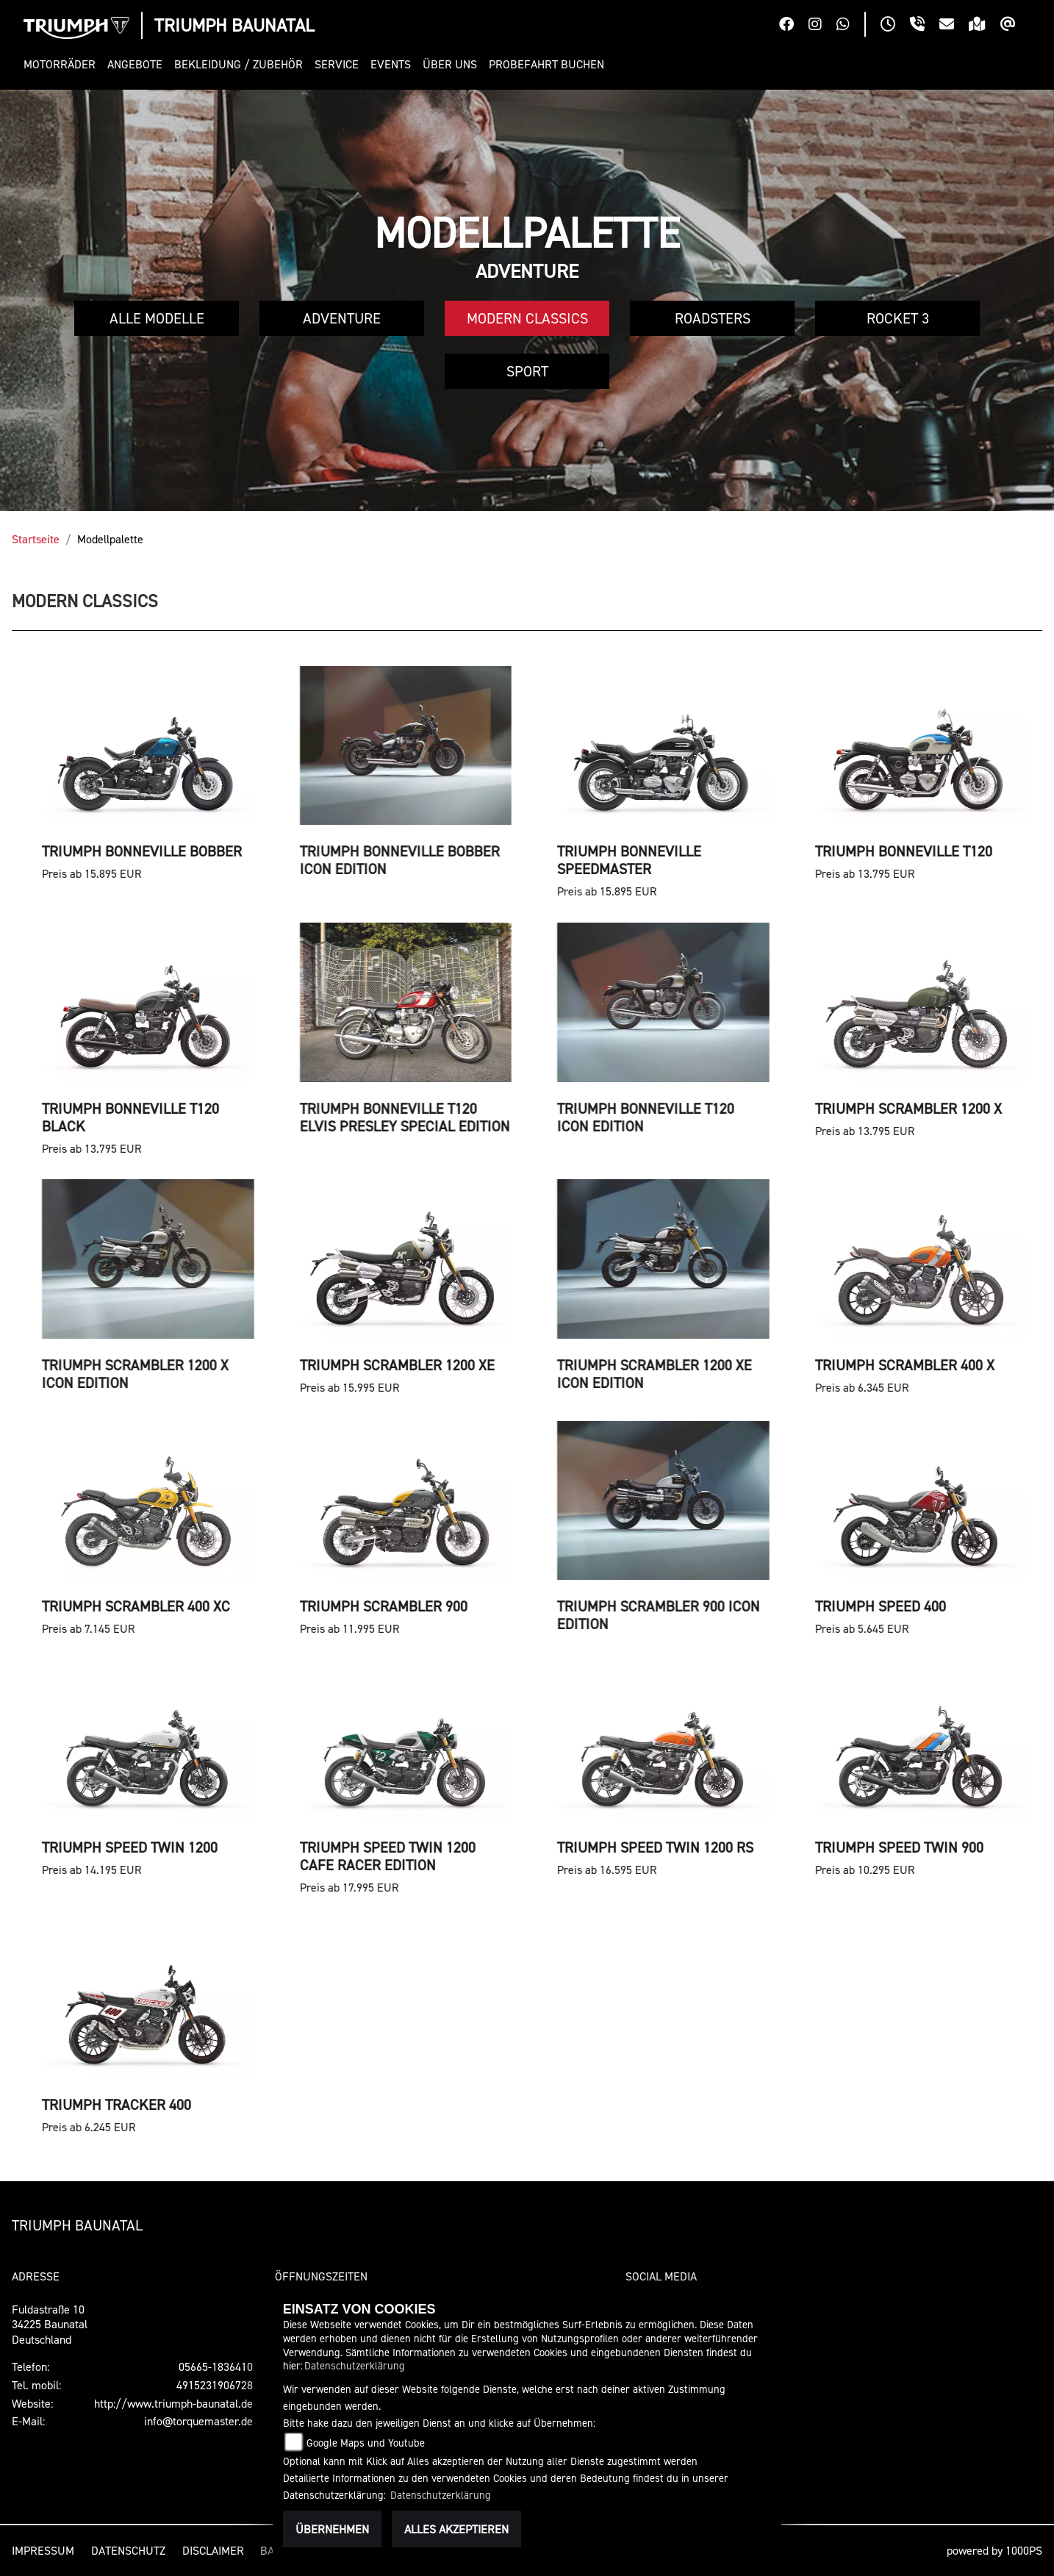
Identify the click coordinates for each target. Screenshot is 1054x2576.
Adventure (342, 318)
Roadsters (712, 318)
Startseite (36, 539)
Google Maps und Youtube (365, 2442)
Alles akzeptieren (456, 2529)
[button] (62, 64)
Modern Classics (527, 318)
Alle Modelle (157, 318)
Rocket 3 (898, 318)
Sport (527, 371)
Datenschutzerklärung (354, 2365)
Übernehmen (332, 2529)
